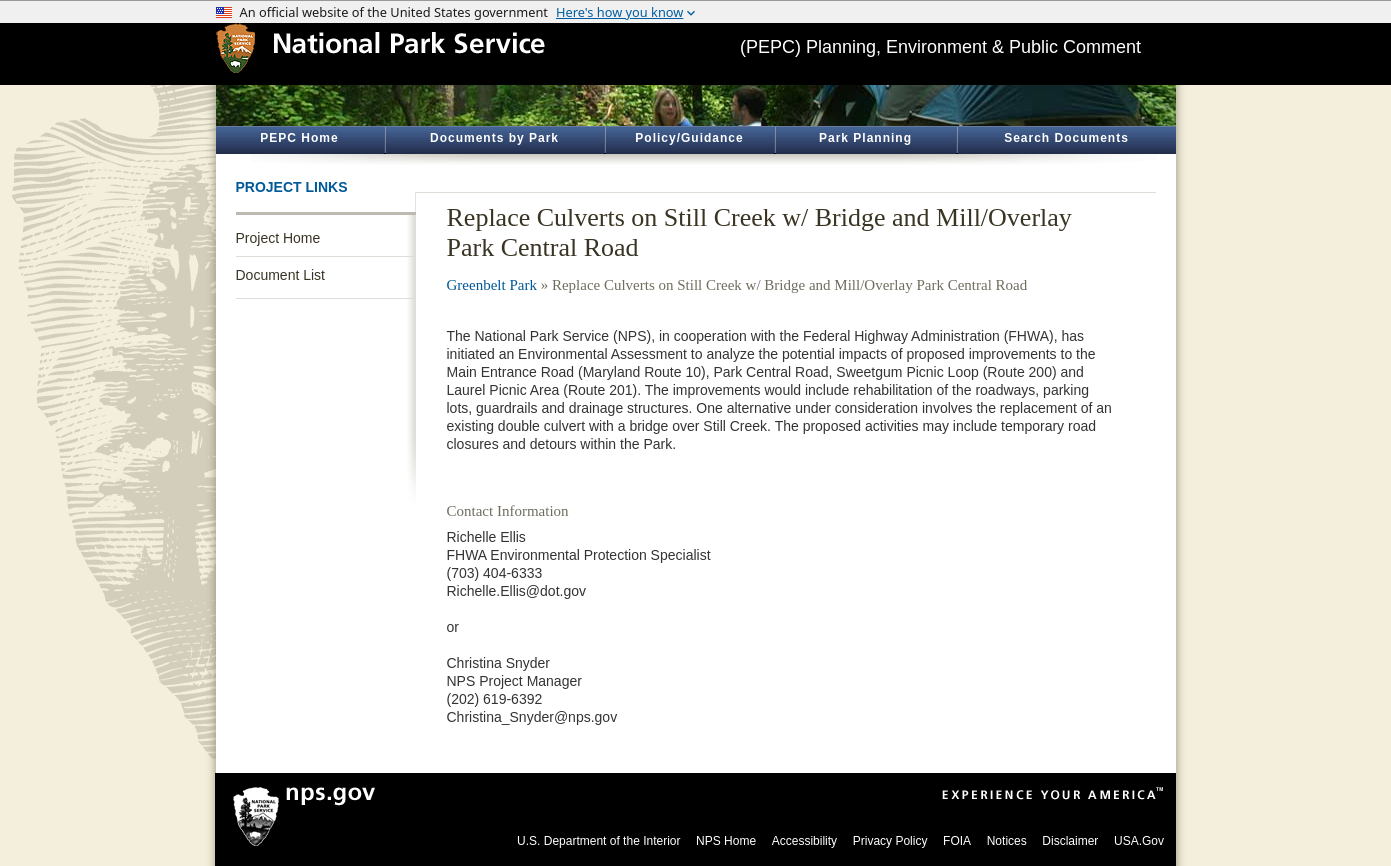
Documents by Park (494, 138)
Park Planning (865, 138)
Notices (1007, 841)
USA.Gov (1139, 841)
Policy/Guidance (689, 138)
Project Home (278, 238)
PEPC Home (299, 138)
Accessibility (804, 841)
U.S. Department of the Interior (598, 841)
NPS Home (726, 841)
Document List (280, 275)
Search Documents (1066, 138)
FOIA (957, 841)
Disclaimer (1070, 841)
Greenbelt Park (492, 285)
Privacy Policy (890, 841)
